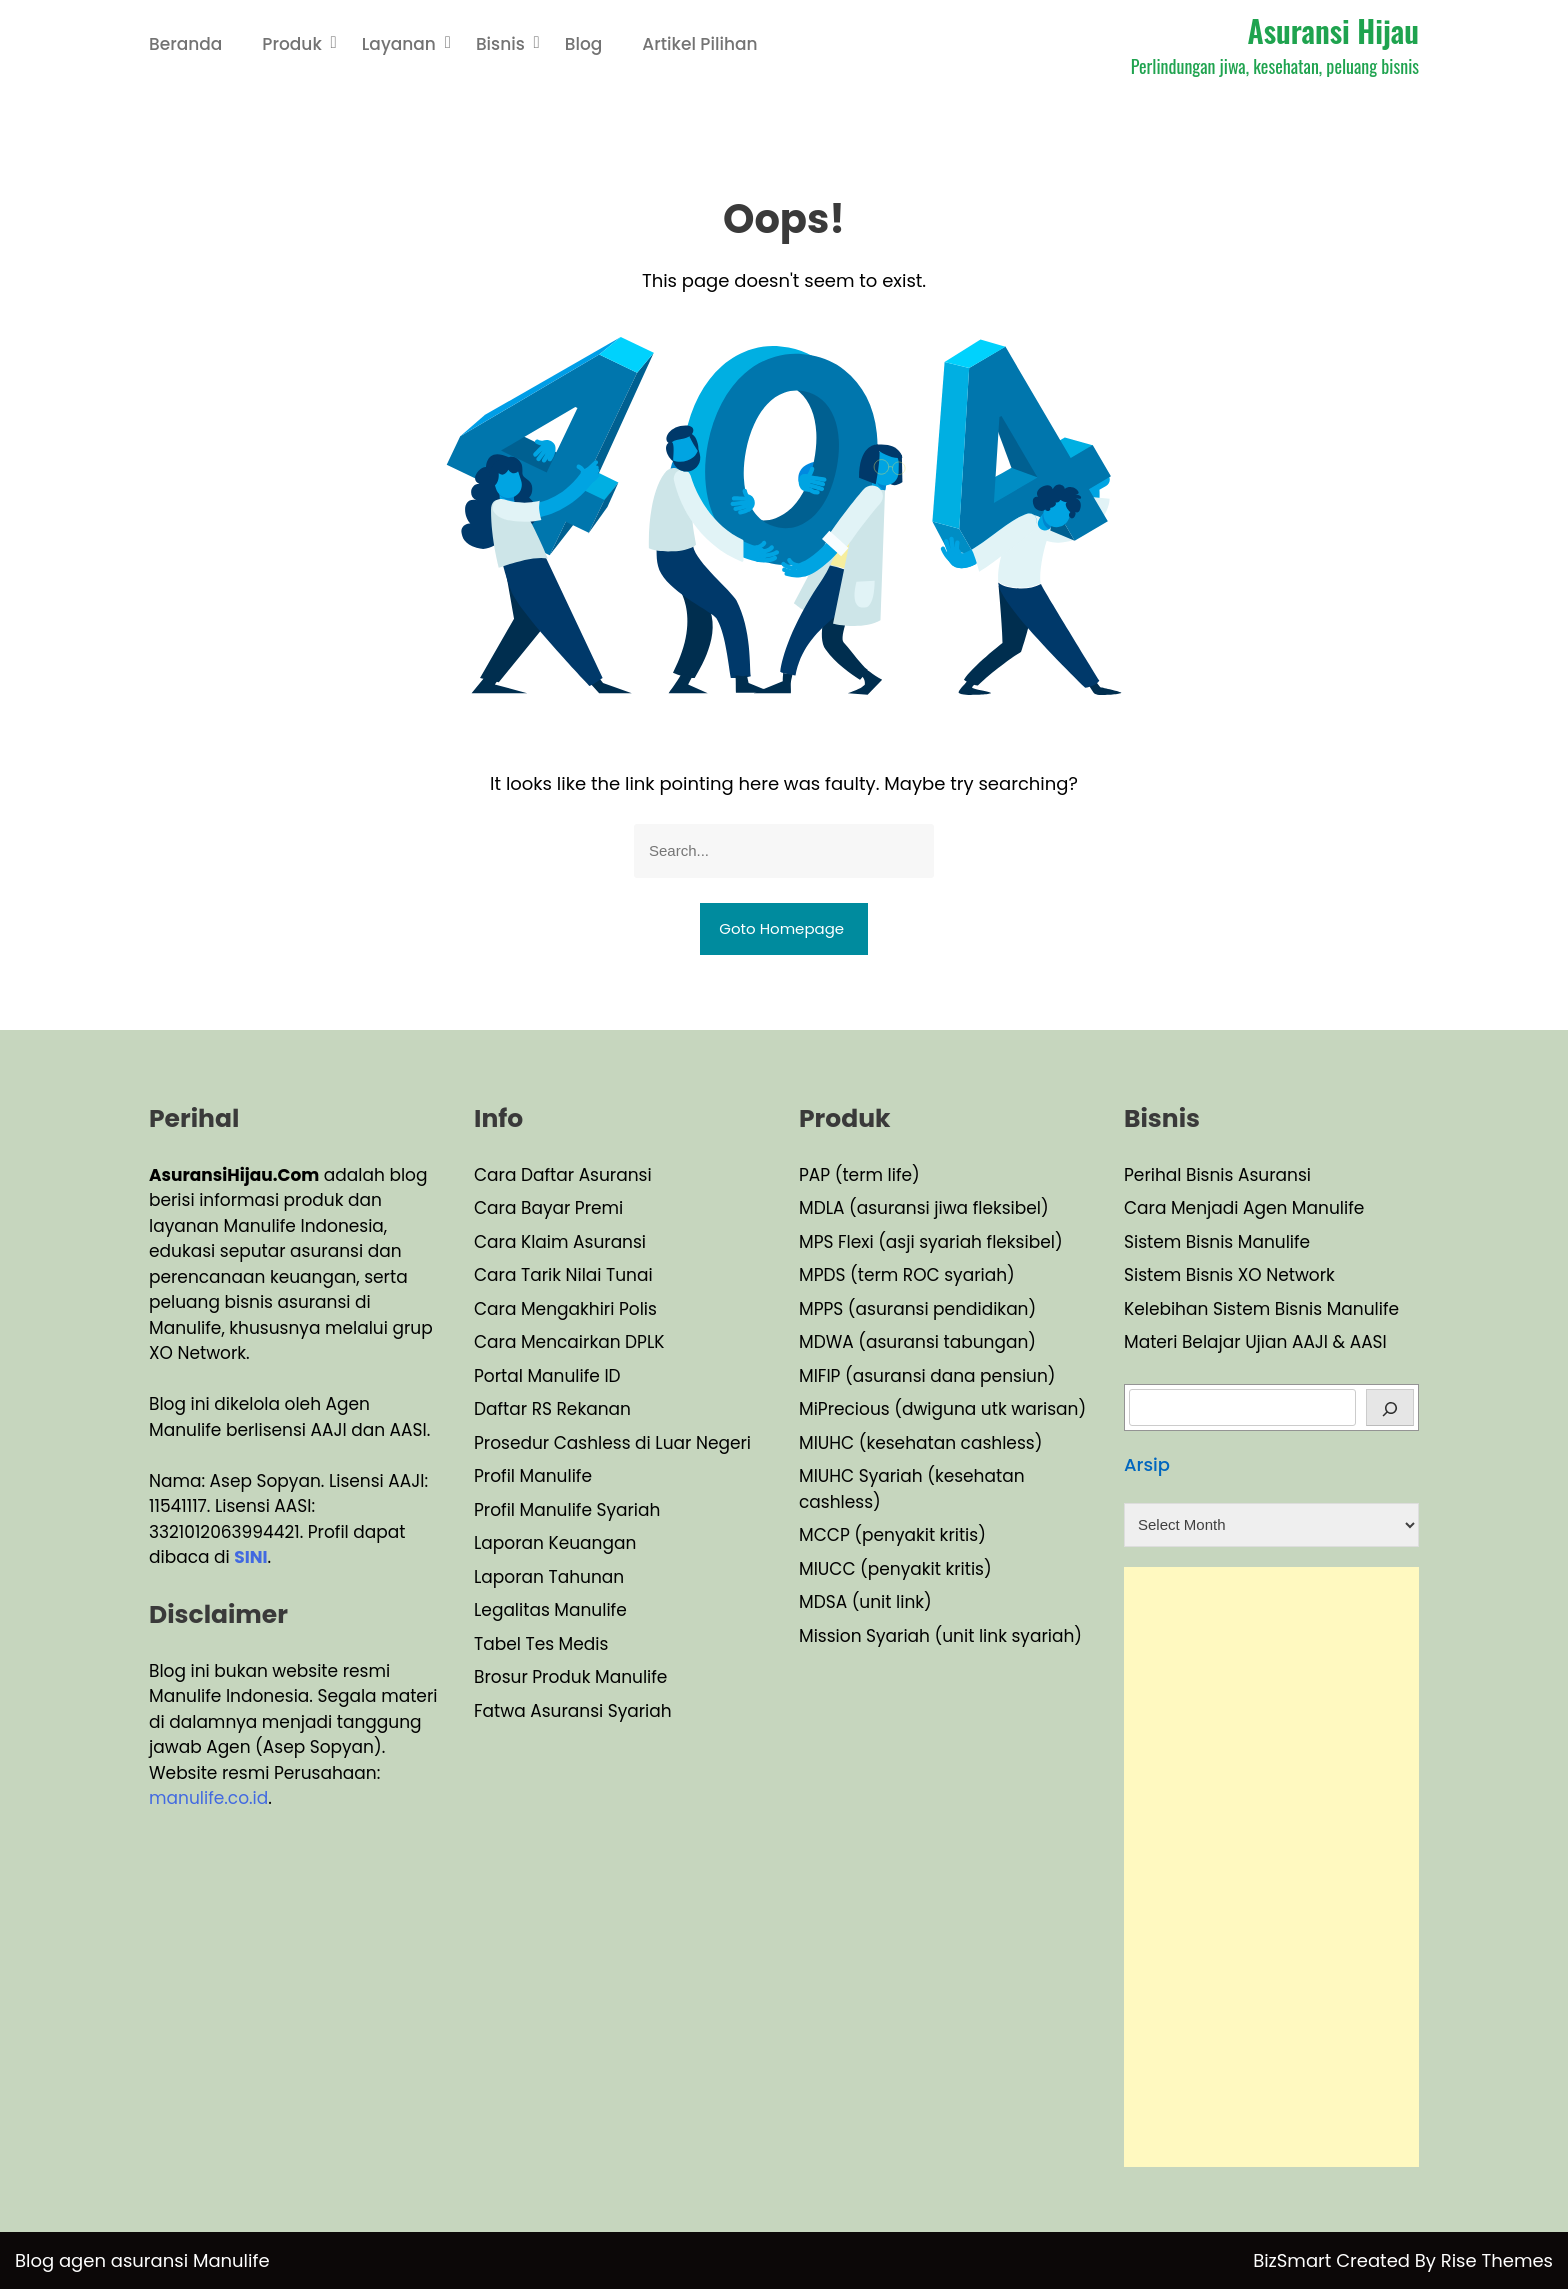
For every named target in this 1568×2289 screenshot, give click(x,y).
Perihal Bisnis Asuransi (1217, 1175)
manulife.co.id (208, 1798)
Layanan (399, 44)
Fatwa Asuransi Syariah (573, 1711)
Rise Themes (1497, 2260)
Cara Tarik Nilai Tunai (563, 1275)
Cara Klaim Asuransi (560, 1242)
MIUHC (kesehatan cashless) (920, 1443)
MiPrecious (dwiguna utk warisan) (942, 1409)
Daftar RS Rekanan (552, 1409)
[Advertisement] (1271, 1867)
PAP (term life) (859, 1175)
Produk (291, 44)
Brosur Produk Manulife (570, 1677)
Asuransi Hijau (1333, 30)
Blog (584, 44)
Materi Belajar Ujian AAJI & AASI (1255, 1342)
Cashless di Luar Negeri (650, 1443)
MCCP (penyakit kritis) (892, 1535)
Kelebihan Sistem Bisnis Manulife (1261, 1309)
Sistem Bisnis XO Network (1229, 1275)
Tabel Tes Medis (541, 1644)
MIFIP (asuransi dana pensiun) (927, 1376)
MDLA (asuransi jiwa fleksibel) (924, 1208)
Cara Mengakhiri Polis (565, 1309)
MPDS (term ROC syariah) (907, 1275)
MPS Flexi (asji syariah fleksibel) (931, 1242)
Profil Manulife (533, 1476)
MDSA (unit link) (865, 1602)
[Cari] (1390, 1407)
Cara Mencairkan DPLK (569, 1342)
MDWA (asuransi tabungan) (917, 1342)
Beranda (185, 44)
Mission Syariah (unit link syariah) (940, 1636)
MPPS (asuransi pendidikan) (917, 1309)
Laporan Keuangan (555, 1543)
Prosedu (508, 1443)
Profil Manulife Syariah (567, 1510)
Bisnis (500, 44)
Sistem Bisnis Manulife (1217, 1242)
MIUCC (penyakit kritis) (895, 1569)
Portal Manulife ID (547, 1376)
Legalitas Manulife (550, 1610)
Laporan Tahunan (549, 1577)
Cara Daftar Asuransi (563, 1175)
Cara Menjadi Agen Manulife (1244, 1208)
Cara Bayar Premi (548, 1208)
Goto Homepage (781, 928)
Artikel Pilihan (699, 44)
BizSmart (1294, 2260)
